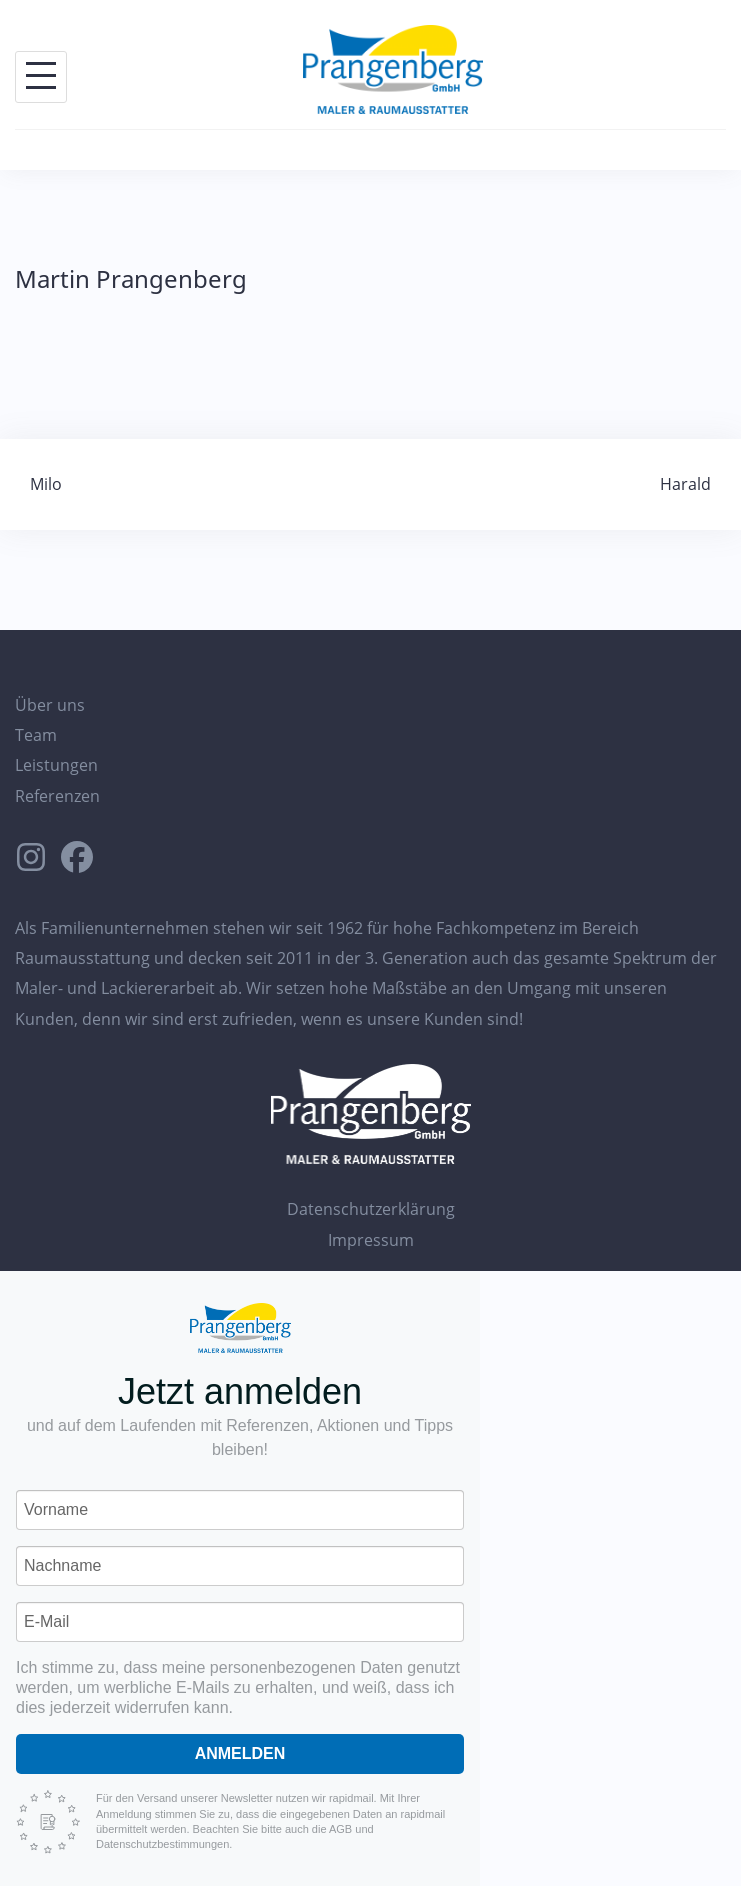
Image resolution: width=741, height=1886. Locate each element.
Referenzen (57, 796)
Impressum (371, 1240)
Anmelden (240, 1753)
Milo (46, 484)
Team (36, 735)
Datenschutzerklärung (371, 1209)
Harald (685, 484)
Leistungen (56, 765)
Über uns (50, 705)
